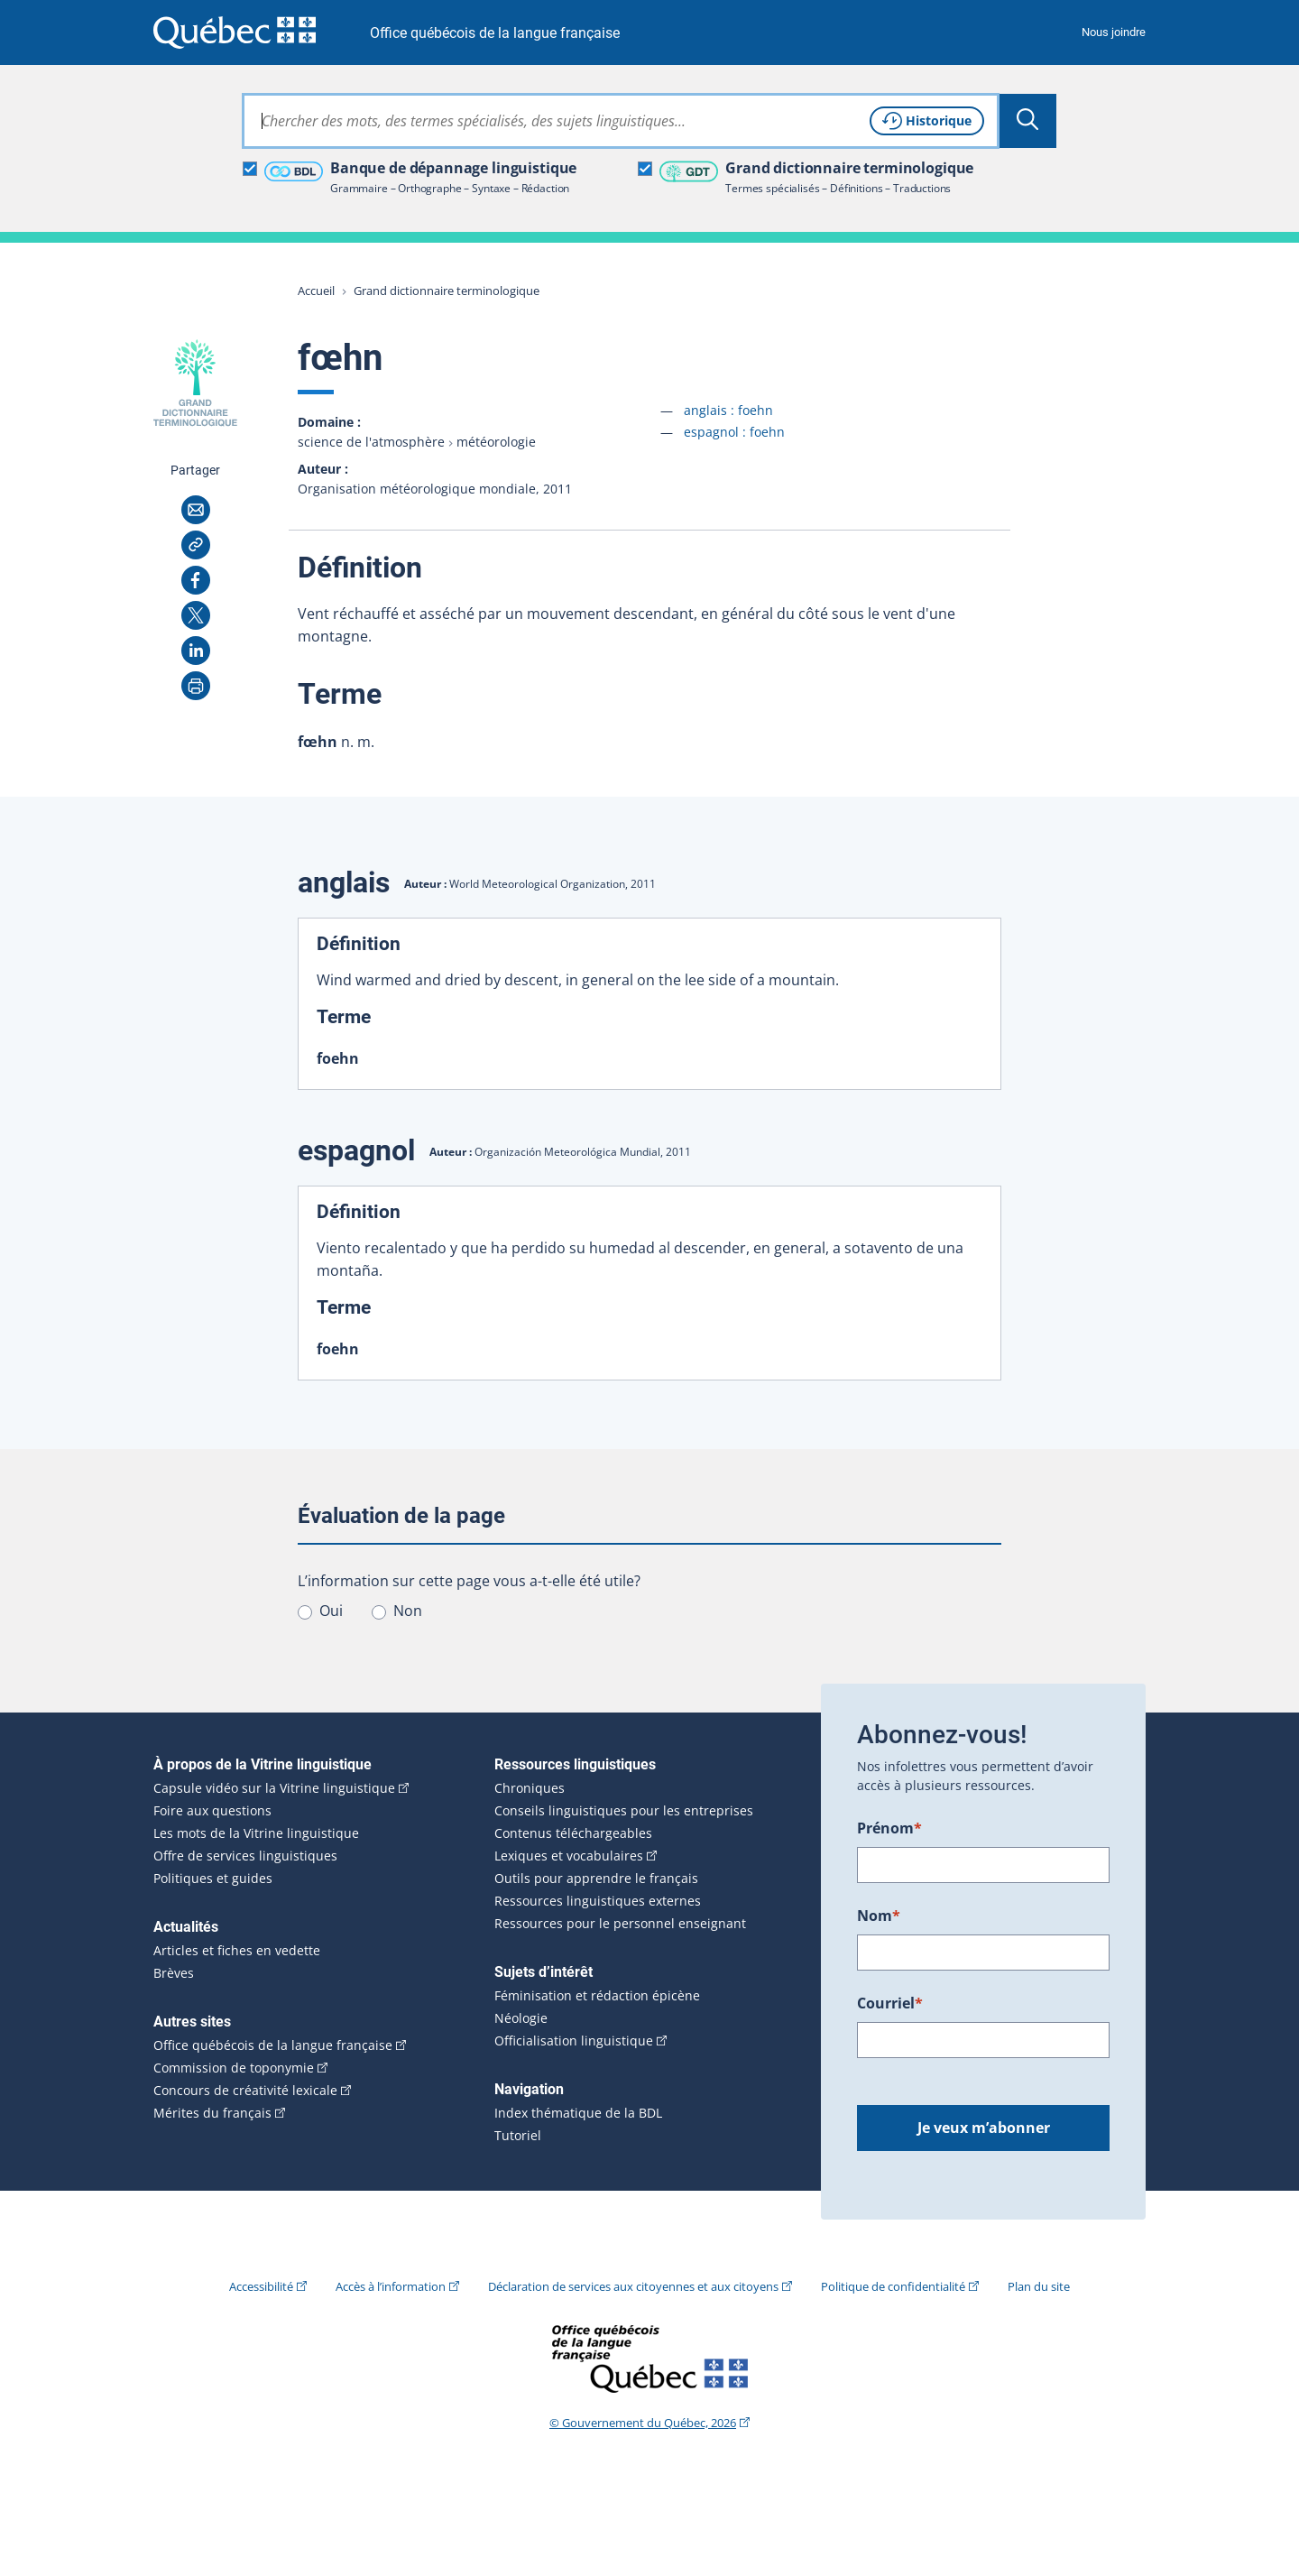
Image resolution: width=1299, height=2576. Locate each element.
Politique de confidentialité (893, 2286)
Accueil (316, 290)
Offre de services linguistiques (245, 1856)
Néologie (521, 2018)
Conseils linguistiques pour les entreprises (623, 1811)
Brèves (173, 1973)
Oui (331, 1610)
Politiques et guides (212, 1878)
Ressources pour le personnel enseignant (620, 1923)
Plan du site (1039, 2286)
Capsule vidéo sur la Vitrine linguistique (274, 1788)
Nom (878, 1915)
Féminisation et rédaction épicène (597, 1996)
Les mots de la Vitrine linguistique (256, 1833)
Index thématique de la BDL (578, 2113)
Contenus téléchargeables (573, 1833)
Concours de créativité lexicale (245, 2090)
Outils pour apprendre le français (596, 1878)
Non (407, 1610)
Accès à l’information (391, 2286)
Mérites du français (212, 2113)
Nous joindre (1114, 32)
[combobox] (621, 121)
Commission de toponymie (233, 2068)
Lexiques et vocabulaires (568, 1856)
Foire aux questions (212, 1811)
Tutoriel (517, 2135)
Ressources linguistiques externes (597, 1901)
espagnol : (734, 431)
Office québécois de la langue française (495, 33)
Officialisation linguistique (573, 2041)
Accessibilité (261, 2286)
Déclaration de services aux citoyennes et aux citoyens (633, 2286)
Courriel (890, 2003)
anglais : (728, 410)
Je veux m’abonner (983, 2127)
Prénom (889, 1828)
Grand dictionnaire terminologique (446, 290)
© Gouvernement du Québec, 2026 (642, 2422)
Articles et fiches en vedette (236, 1951)
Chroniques (529, 1788)
